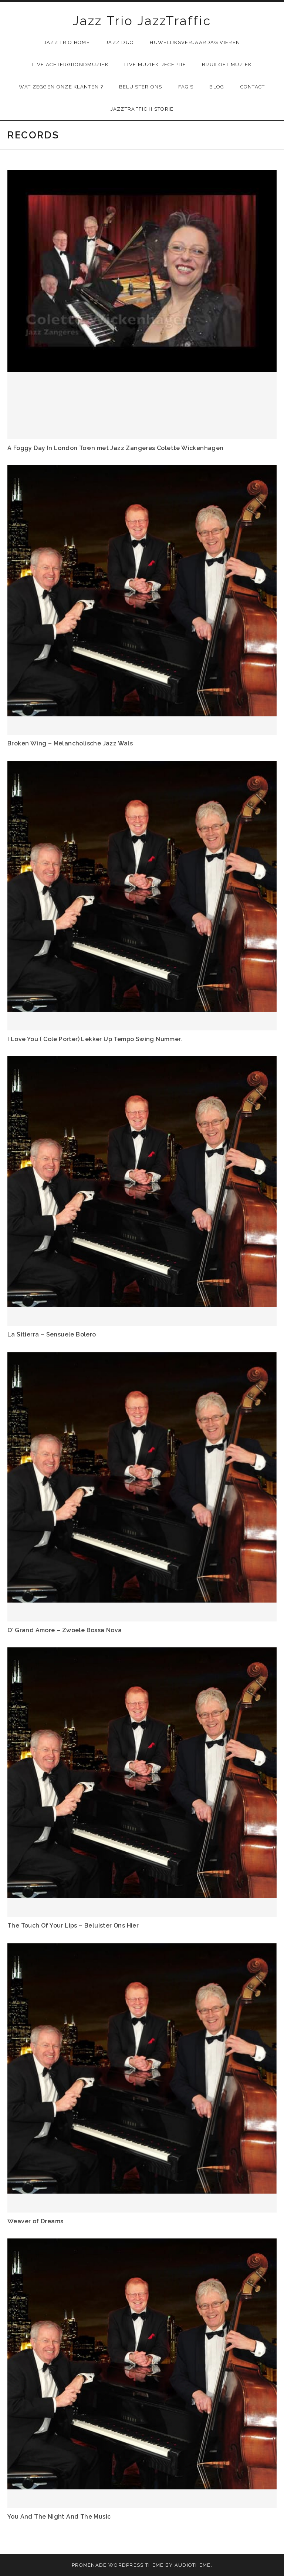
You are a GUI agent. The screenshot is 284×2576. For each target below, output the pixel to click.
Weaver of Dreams (35, 2221)
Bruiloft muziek (227, 64)
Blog (216, 87)
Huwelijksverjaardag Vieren (195, 42)
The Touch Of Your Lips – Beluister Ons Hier (73, 1925)
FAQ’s (186, 87)
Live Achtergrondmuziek (70, 64)
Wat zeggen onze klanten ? (61, 87)
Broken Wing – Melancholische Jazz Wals (70, 743)
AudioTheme (193, 2565)
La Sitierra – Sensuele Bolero (51, 1334)
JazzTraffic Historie (142, 109)
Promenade (89, 2565)
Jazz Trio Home (67, 42)
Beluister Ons (140, 87)
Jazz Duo (120, 42)
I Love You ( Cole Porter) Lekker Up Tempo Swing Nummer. (94, 1039)
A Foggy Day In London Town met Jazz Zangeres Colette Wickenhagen (115, 448)
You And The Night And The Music (59, 2516)
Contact (252, 87)
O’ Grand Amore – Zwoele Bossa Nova (64, 1630)
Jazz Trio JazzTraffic (142, 20)
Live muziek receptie (155, 64)
